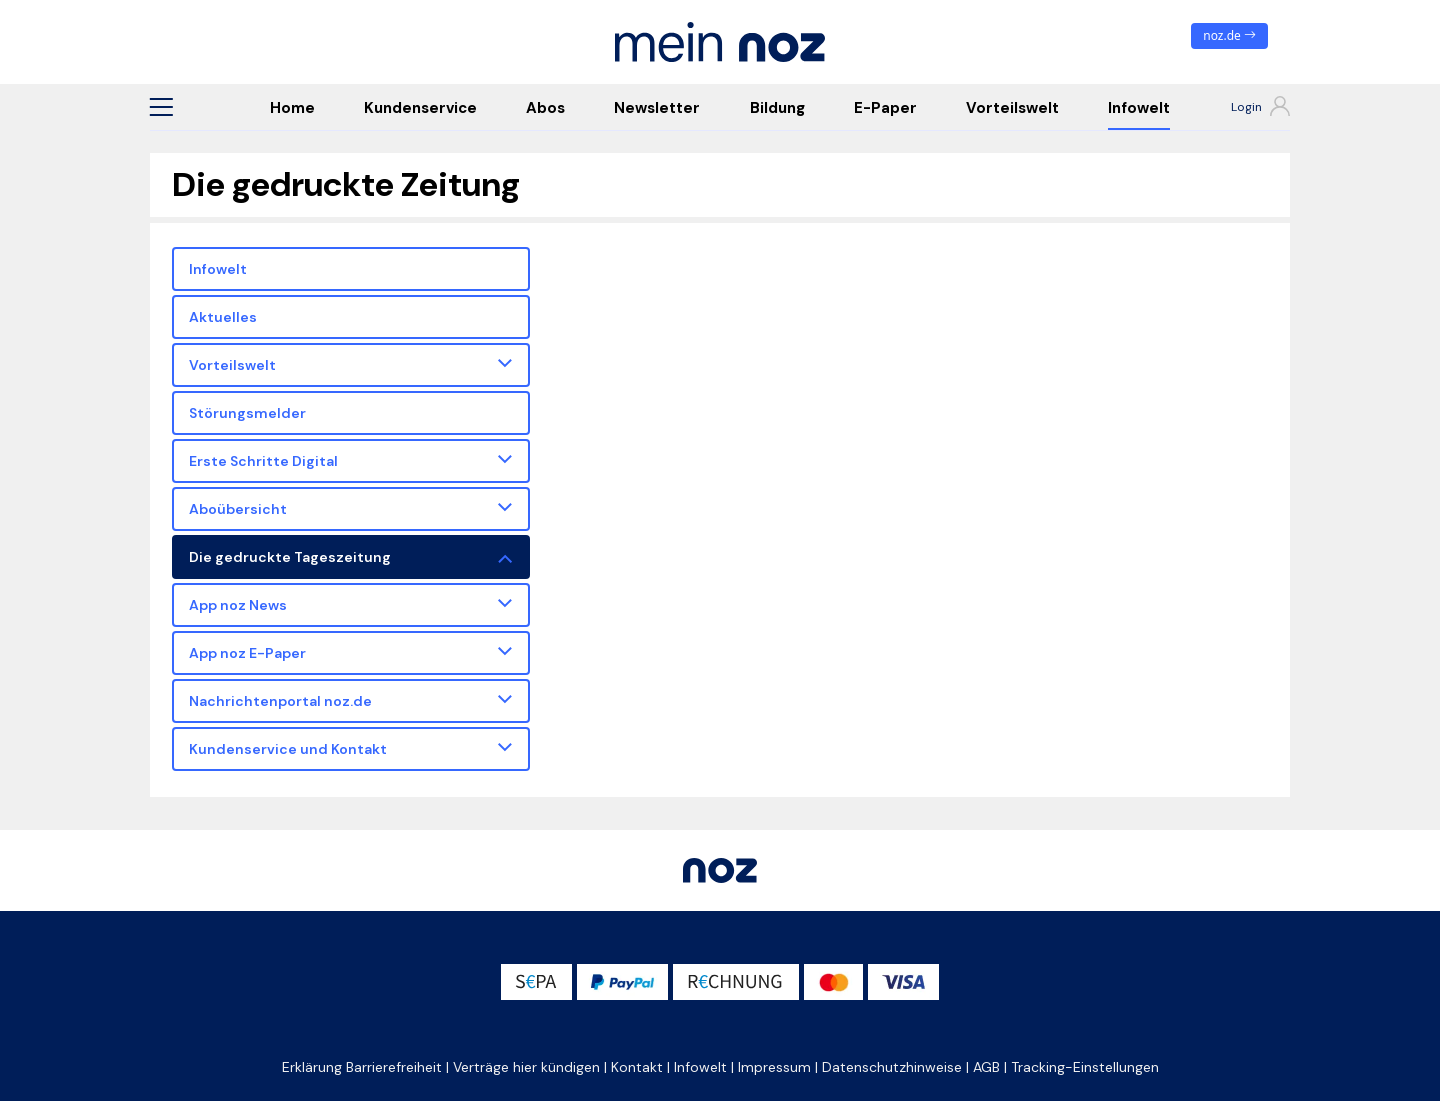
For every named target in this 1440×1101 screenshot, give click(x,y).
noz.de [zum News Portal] (1229, 35)
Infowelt (1139, 108)
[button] (161, 107)
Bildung (777, 108)
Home (292, 108)
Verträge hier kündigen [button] (526, 1067)
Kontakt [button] (637, 1067)
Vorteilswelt (1012, 108)
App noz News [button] (238, 605)
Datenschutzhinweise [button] (892, 1067)
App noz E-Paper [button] (247, 653)
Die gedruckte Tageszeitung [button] (290, 557)
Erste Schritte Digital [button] (263, 461)
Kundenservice (420, 108)
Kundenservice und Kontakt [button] (288, 749)
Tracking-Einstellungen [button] (1085, 1067)
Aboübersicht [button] (238, 509)
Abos (545, 108)
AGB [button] (986, 1067)
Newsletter (657, 108)
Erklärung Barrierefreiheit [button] (362, 1067)
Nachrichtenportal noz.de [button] (280, 701)
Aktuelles (223, 317)
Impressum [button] (774, 1067)
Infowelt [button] (700, 1067)
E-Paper (885, 108)
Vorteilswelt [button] (232, 365)
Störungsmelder (247, 413)
